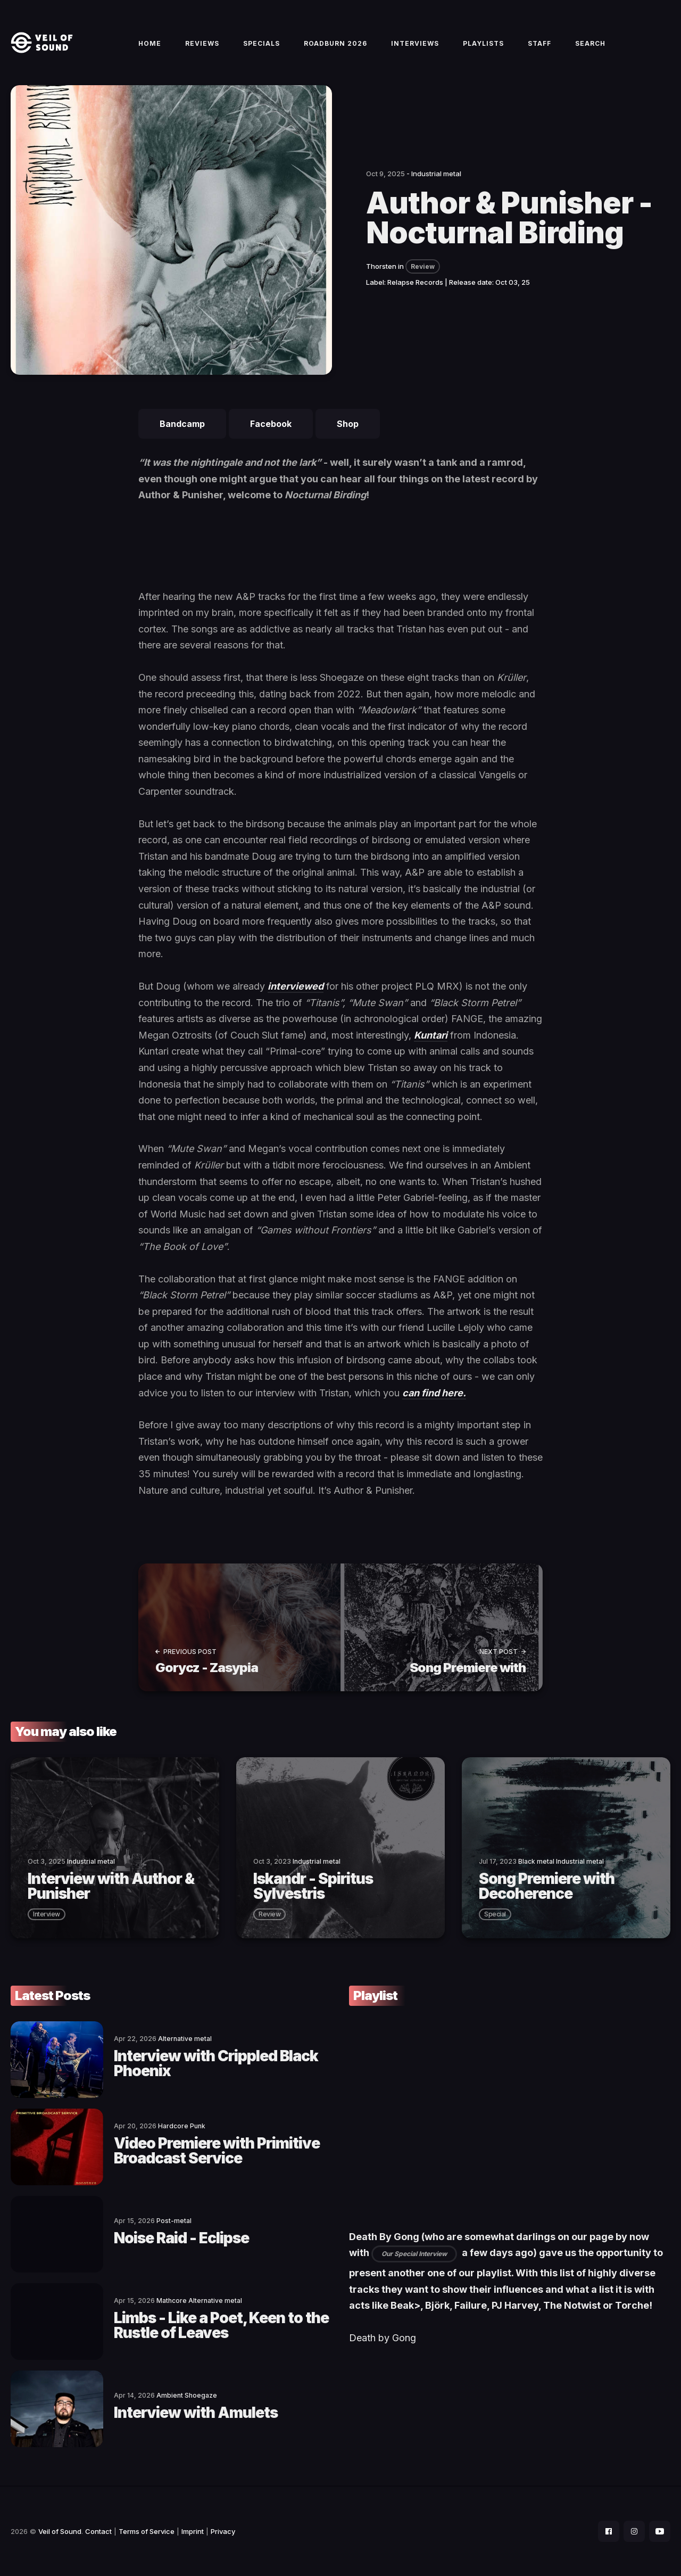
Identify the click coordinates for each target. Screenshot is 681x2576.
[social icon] (608, 2531)
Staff (539, 43)
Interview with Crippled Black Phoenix (216, 2063)
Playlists (483, 43)
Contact (98, 2531)
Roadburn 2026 (335, 43)
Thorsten (381, 266)
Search (590, 43)
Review (423, 266)
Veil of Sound (59, 2531)
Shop (348, 423)
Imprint (192, 2531)
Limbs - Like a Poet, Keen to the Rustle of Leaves (221, 2325)
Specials (261, 43)
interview (46, 1914)
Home (149, 43)
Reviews (202, 43)
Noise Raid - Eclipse (181, 2238)
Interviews (415, 43)
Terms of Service (147, 2531)
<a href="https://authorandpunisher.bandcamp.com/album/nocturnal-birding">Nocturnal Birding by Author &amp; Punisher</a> (340, 551)
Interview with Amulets (196, 2413)
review (269, 1914)
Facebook (271, 423)
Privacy (223, 2531)
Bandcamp (182, 423)
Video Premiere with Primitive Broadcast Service (217, 2150)
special (495, 1914)
